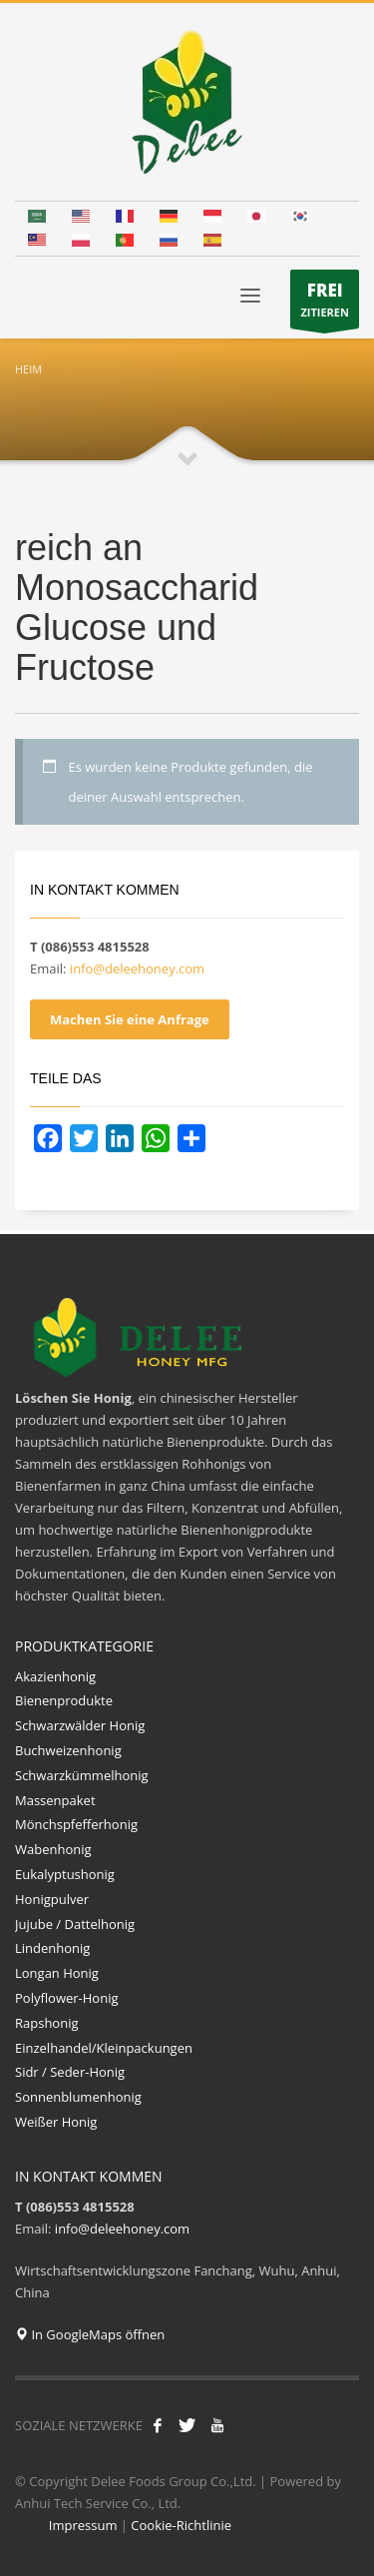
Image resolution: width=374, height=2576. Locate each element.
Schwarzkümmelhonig (82, 1775)
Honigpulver (52, 1899)
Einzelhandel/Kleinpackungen (101, 2048)
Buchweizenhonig (68, 1750)
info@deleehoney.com (137, 968)
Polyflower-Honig (67, 1998)
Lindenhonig (52, 1948)
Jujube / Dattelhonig (75, 1924)
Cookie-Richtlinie (181, 2525)
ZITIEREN (324, 303)
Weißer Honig (56, 2122)
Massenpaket (55, 1800)
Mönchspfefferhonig (76, 1824)
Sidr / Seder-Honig (70, 2072)
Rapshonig (47, 2023)
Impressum (83, 2525)
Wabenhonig (53, 1849)
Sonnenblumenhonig (80, 2097)
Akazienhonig (55, 1676)
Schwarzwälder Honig (80, 1725)
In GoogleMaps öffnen (90, 2334)
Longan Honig (57, 1973)
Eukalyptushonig (66, 1874)
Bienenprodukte (64, 1700)
